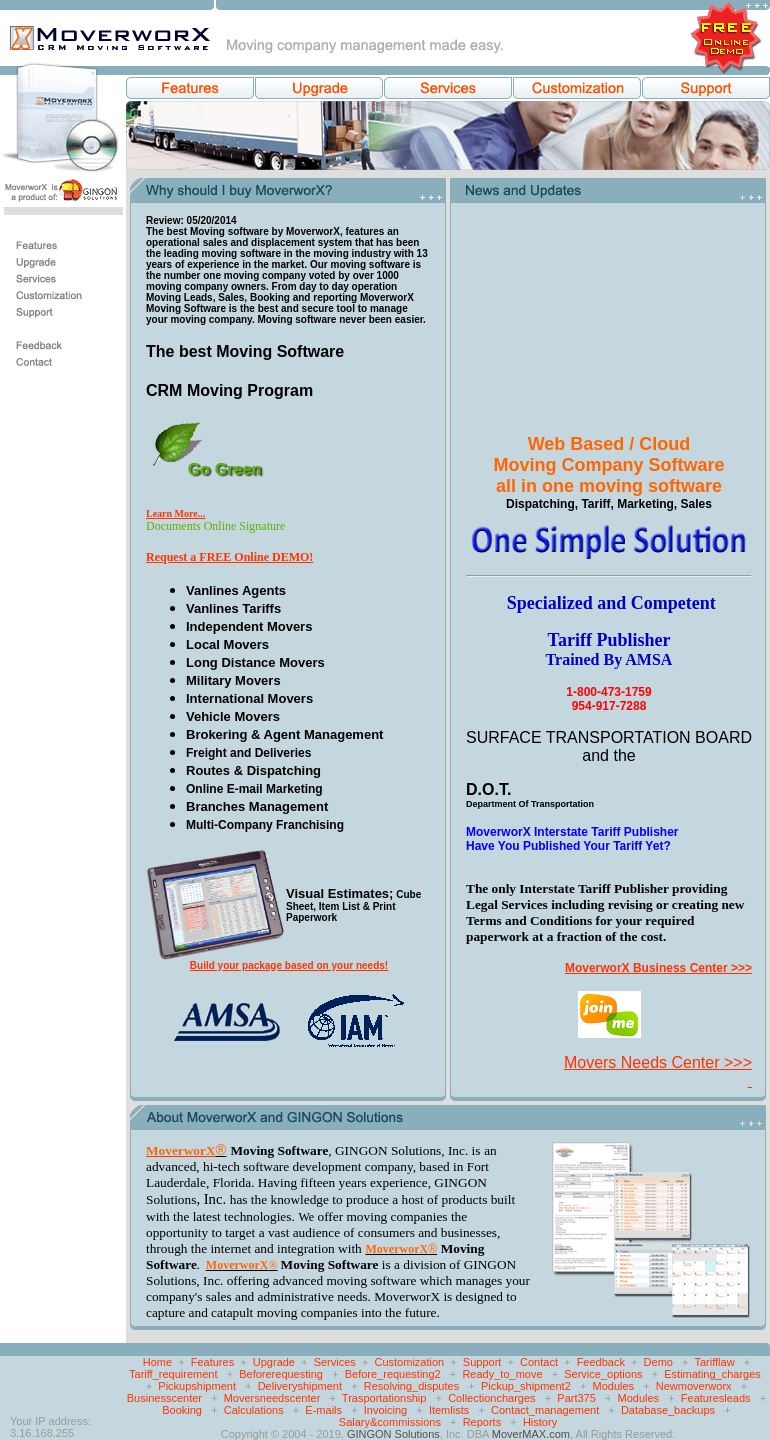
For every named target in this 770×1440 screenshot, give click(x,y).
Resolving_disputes (411, 1386)
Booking (182, 1410)
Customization (410, 1362)
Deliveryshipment (300, 1386)
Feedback (601, 1362)
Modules (613, 1386)
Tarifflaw (714, 1362)
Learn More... (175, 513)
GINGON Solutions (393, 1434)
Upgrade (274, 1362)
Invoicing (385, 1410)
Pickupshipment (197, 1386)
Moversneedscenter (272, 1398)
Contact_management (545, 1410)
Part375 (576, 1398)
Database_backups (668, 1410)
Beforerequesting (281, 1374)
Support (482, 1362)
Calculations (254, 1410)
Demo (658, 1362)
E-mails (323, 1410)
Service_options (603, 1374)
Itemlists (449, 1410)
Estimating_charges (712, 1374)
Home (157, 1362)
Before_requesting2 (393, 1374)
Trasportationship (384, 1398)
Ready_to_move (502, 1374)
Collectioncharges (491, 1398)
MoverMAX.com (531, 1434)
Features (212, 1362)
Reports (482, 1422)
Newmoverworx (694, 1386)
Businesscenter (164, 1398)
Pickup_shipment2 (526, 1386)
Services (335, 1362)
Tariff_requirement (173, 1374)
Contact (539, 1362)
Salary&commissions (390, 1422)
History (540, 1422)
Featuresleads (716, 1398)
